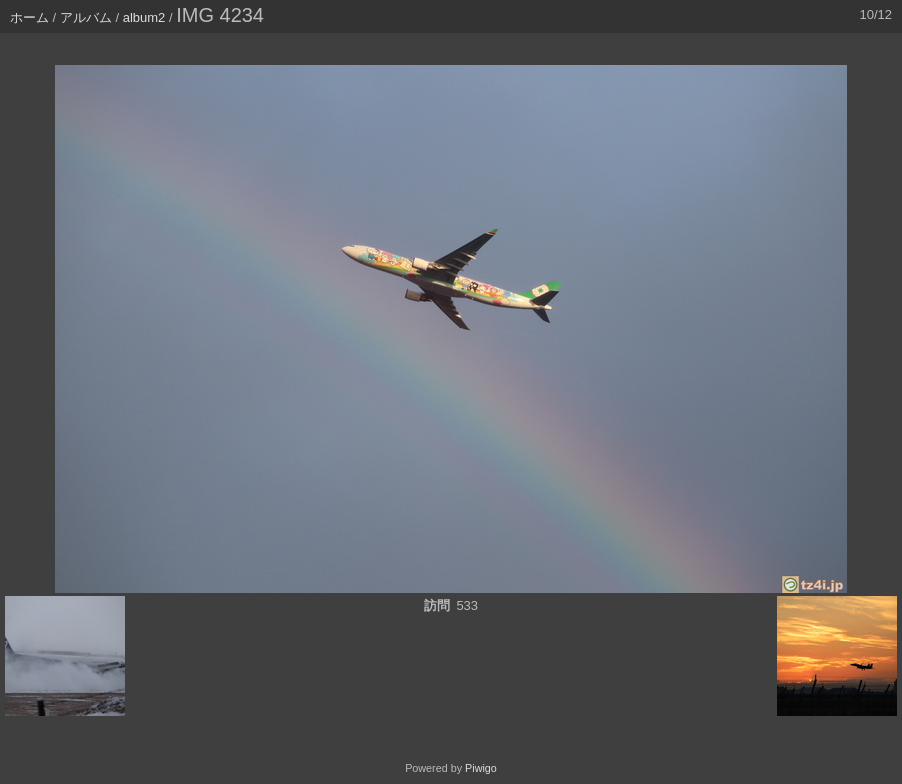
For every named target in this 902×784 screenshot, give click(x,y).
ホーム (29, 17)
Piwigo (481, 768)
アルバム (86, 17)
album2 (144, 17)
